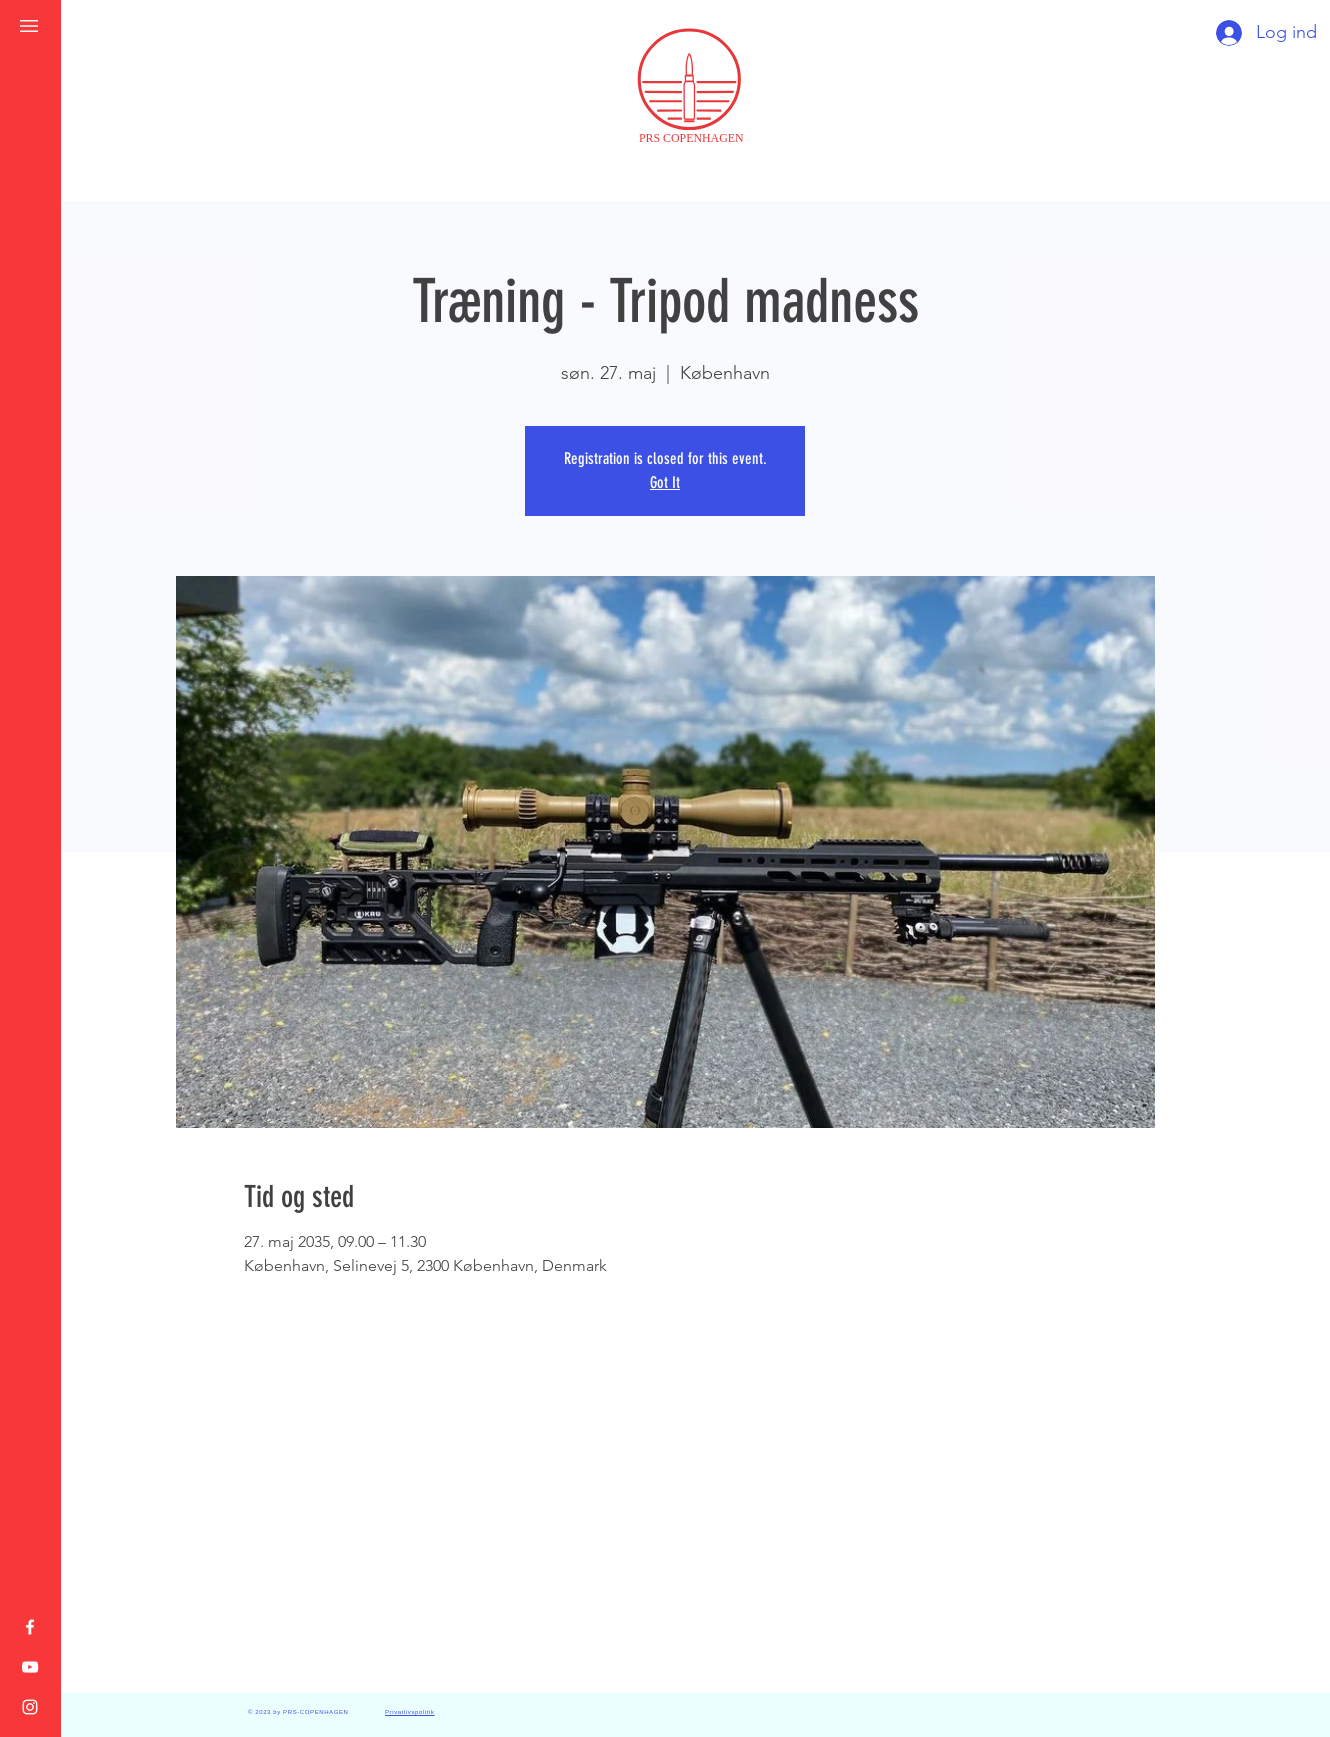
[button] (29, 26)
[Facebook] (30, 1627)
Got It (665, 482)
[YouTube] (30, 1667)
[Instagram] (30, 1707)
